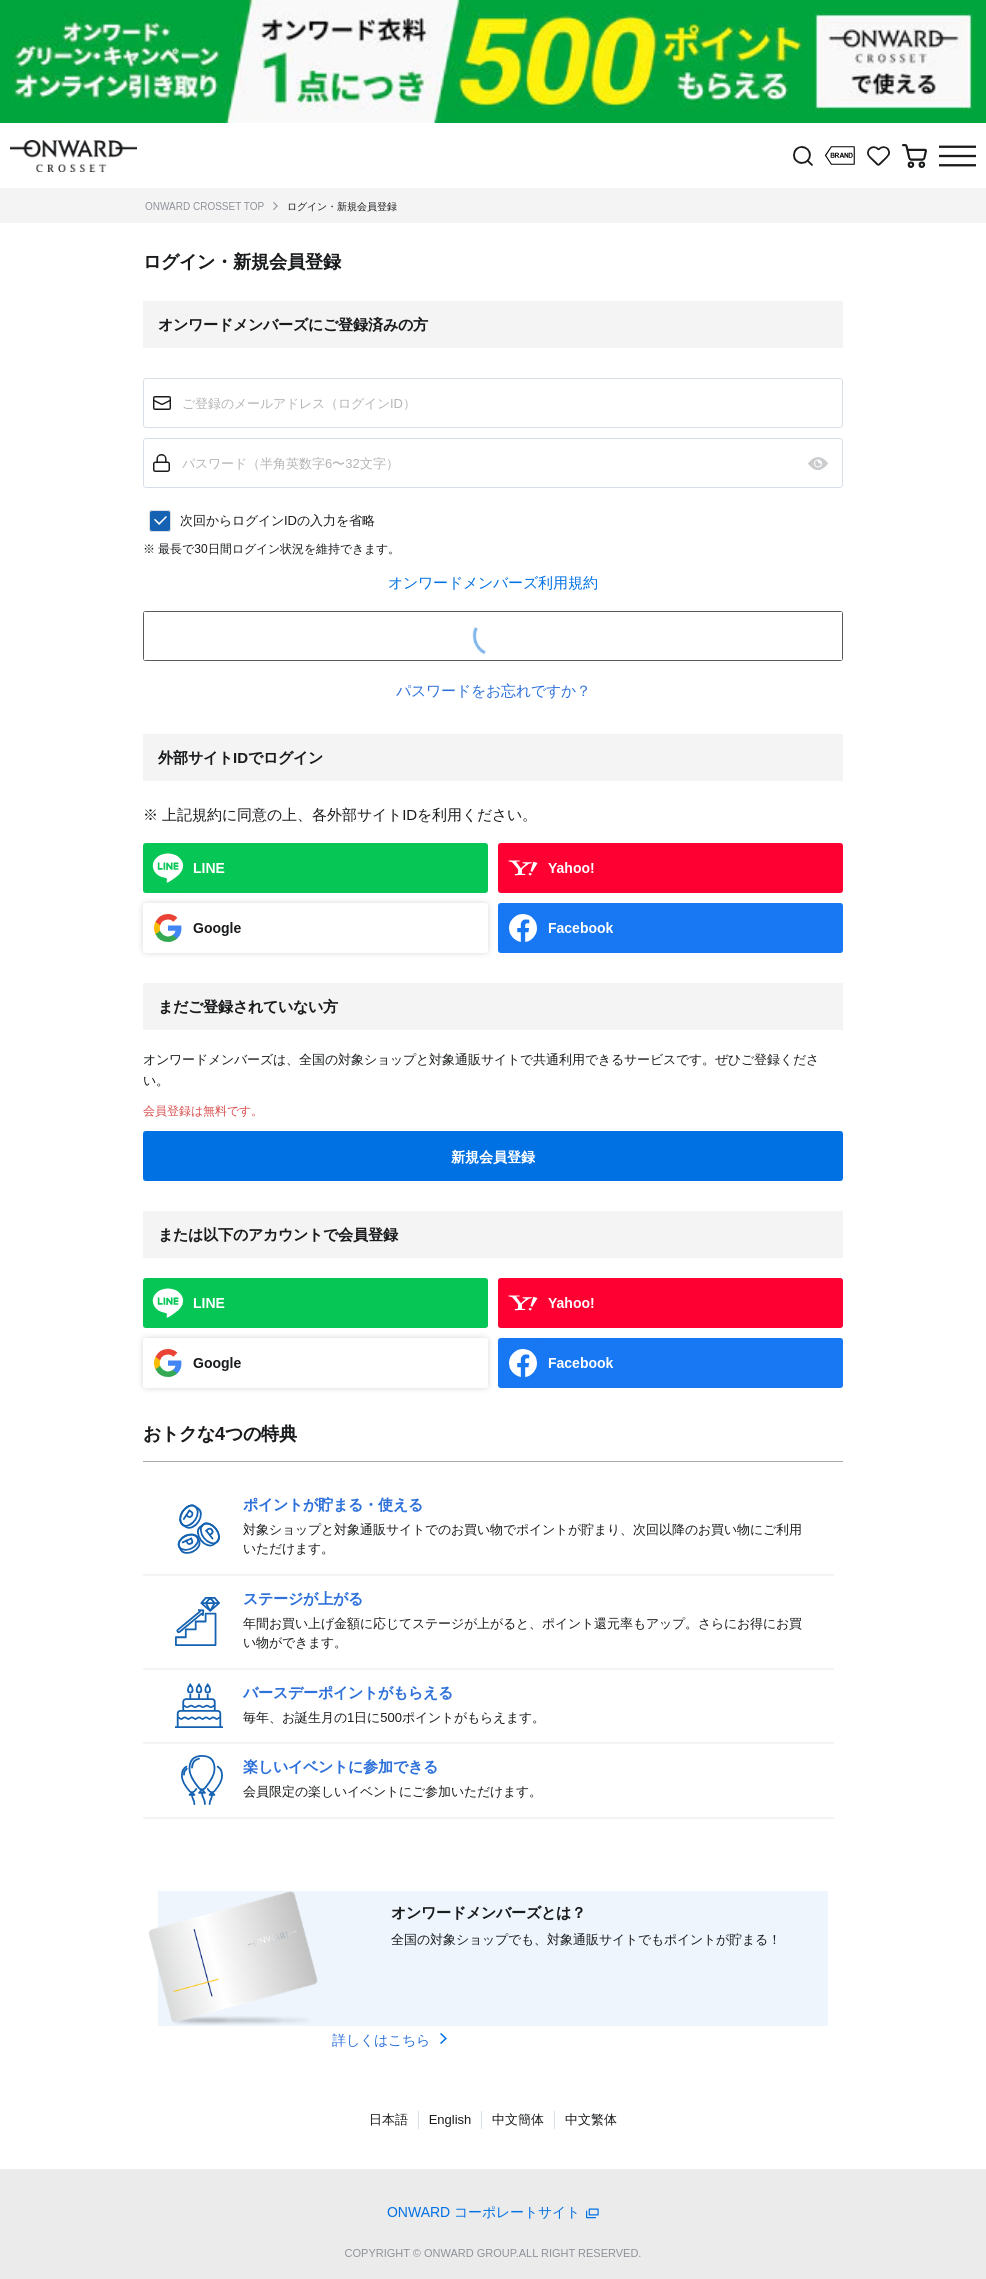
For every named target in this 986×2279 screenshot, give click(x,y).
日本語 (388, 2119)
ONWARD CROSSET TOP (204, 206)
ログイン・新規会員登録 (342, 206)
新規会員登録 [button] (493, 1157)
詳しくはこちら (381, 2040)
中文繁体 (591, 2119)
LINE (209, 868)
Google (217, 928)
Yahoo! (571, 868)
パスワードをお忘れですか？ (493, 690)
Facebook (580, 928)
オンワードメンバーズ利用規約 (493, 582)
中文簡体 (518, 2119)
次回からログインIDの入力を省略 (277, 520)
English (450, 2119)
